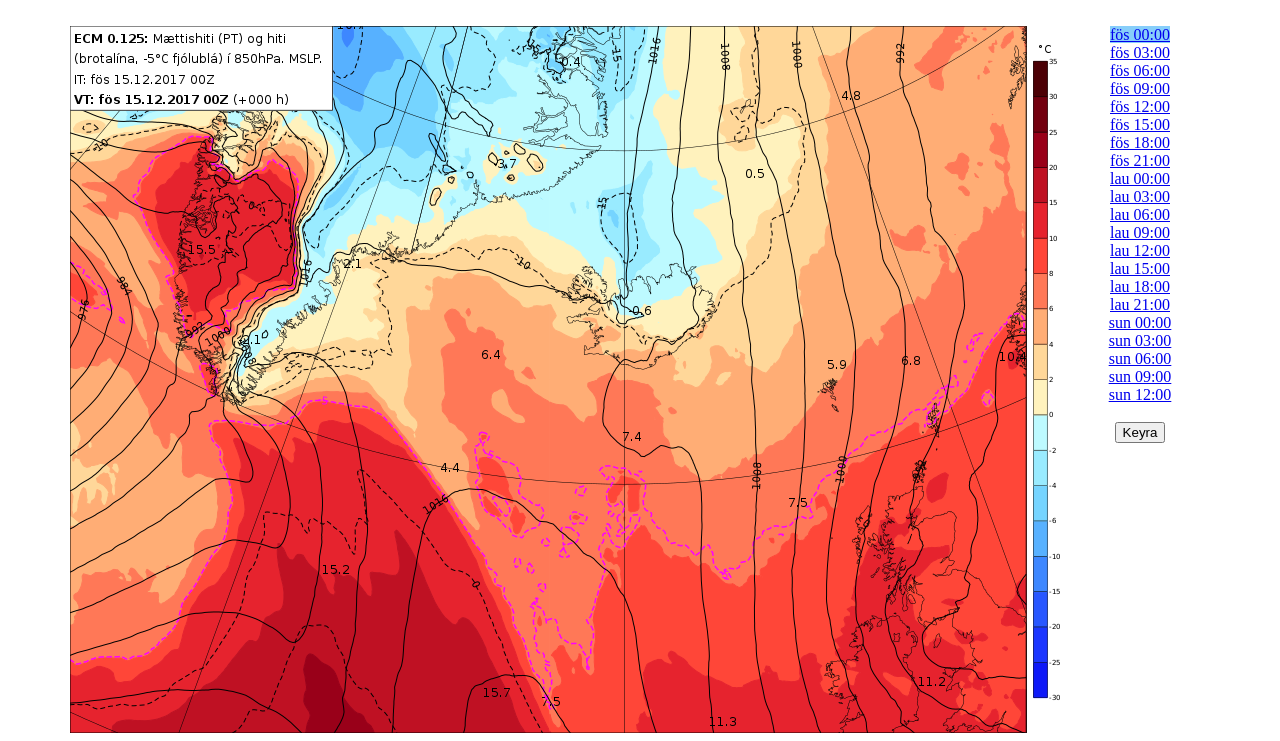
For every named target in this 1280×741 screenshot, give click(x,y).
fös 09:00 (1140, 88)
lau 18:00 (1140, 286)
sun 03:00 (1140, 340)
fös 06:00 (1140, 70)
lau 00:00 (1140, 178)
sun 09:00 (1140, 376)
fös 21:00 (1140, 160)
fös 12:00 (1140, 106)
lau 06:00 (1140, 214)
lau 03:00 (1140, 196)
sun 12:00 (1140, 394)
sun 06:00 (1140, 358)
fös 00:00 (1140, 34)
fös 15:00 (1140, 124)
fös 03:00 (1140, 52)
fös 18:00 (1140, 142)
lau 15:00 (1140, 268)
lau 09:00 (1140, 232)
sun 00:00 (1140, 322)
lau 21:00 (1140, 304)
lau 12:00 (1140, 250)
